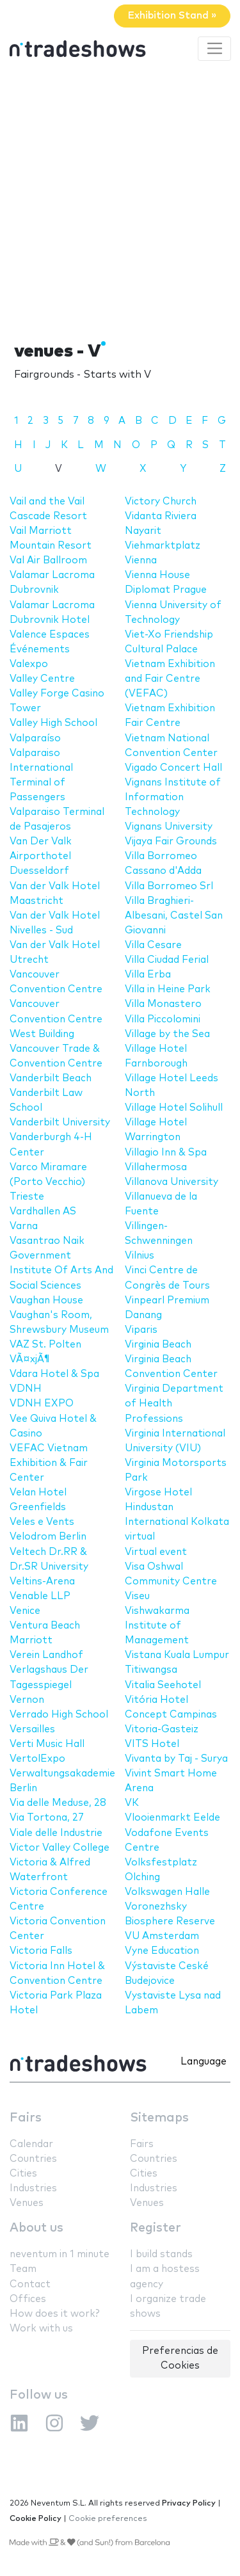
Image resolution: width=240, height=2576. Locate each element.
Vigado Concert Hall (173, 768)
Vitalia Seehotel (163, 1685)
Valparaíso (35, 738)
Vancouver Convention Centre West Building (56, 1018)
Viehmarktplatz (162, 546)
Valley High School (53, 723)
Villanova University (171, 1182)
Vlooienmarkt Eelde (172, 1818)
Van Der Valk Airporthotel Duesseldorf (41, 856)
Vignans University (168, 827)
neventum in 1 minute (59, 2254)
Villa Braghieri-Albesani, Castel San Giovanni (174, 915)
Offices (28, 2299)
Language (203, 2061)
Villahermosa (156, 1167)
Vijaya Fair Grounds (171, 841)
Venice (25, 1611)
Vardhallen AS (43, 1211)
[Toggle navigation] (214, 48)
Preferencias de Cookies (180, 2358)
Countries (33, 2159)
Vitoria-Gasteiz (161, 1729)
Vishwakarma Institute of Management (157, 1625)
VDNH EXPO (42, 1403)
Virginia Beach (158, 1344)
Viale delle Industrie (56, 1833)
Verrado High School (59, 1714)
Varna (24, 1226)
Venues (27, 2203)
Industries (33, 2188)
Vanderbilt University (60, 1122)
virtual (140, 1537)
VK (132, 1803)
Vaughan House (46, 1300)
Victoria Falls (41, 1951)
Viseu (137, 1596)
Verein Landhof (46, 1655)
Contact (30, 2284)
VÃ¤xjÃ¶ (30, 1359)
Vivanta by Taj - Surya (176, 1759)
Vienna (141, 560)
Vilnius (139, 1255)
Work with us (41, 2328)
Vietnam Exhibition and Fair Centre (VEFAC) (170, 678)
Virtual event (156, 1552)
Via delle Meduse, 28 (58, 1803)
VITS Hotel (152, 1744)
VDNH (26, 1389)
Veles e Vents (42, 1522)
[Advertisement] (120, 199)
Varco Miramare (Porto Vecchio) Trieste (48, 1182)
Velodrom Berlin (48, 1537)
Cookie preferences (107, 2519)
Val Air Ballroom (48, 560)
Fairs (26, 2118)
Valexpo (29, 664)
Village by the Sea (167, 1034)
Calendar (31, 2144)
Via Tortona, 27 (47, 1818)
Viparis (141, 1330)
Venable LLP (40, 1596)
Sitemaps (159, 2118)
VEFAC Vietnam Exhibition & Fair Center (49, 1463)
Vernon (27, 1700)
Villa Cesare (153, 945)
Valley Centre (42, 679)
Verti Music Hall (47, 1744)
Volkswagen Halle (167, 1892)
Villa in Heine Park (168, 989)
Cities (23, 2173)
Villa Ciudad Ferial (167, 960)
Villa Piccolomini (162, 1019)
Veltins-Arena (42, 1581)
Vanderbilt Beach (51, 1078)
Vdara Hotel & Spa (54, 1374)
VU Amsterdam (162, 1936)
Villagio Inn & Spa (166, 1152)
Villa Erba (148, 974)
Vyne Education (162, 1951)
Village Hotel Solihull (174, 1108)
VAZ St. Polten (45, 1344)
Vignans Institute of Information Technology (173, 797)
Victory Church (160, 501)
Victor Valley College (59, 1848)
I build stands (161, 2254)
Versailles (32, 1729)
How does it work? (54, 2314)
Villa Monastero (163, 1004)
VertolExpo (37, 1759)
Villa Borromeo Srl (169, 886)
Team (23, 2269)
